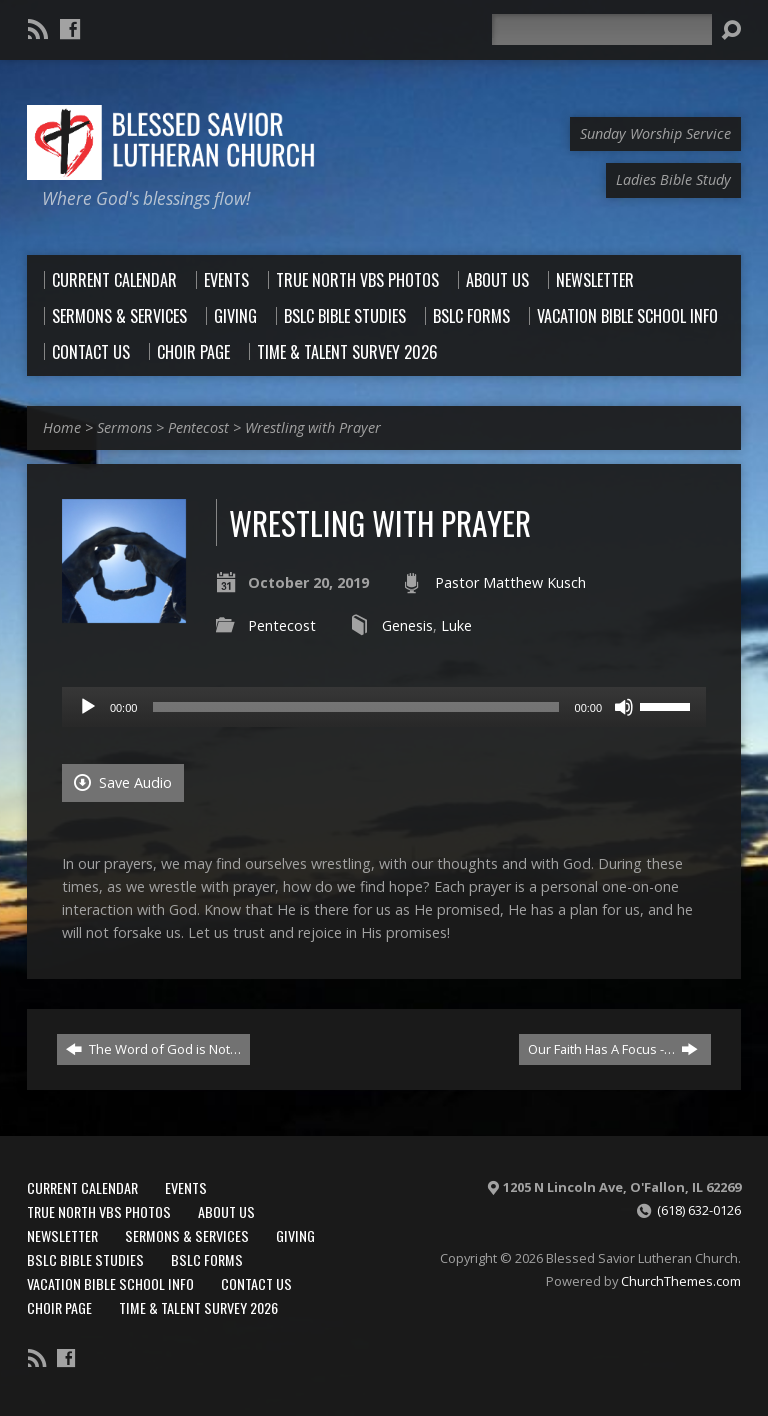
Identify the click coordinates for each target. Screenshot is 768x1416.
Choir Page (59, 1307)
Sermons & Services (187, 1235)
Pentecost (198, 427)
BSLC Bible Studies (85, 1259)
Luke (456, 625)
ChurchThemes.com (681, 1281)
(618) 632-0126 (699, 1210)
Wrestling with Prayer (313, 427)
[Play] (88, 707)
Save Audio (123, 782)
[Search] (602, 29)
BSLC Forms (207, 1259)
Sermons (124, 427)
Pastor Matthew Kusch (510, 582)
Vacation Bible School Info (110, 1283)
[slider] (355, 707)
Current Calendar (82, 1187)
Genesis (407, 625)
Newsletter (62, 1235)
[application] (384, 707)
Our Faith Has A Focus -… (613, 1049)
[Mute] (624, 707)
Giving (295, 1235)
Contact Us (256, 1283)
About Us (226, 1211)
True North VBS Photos (99, 1211)
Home (62, 427)
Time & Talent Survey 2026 (198, 1307)
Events (186, 1187)
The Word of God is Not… (153, 1049)
